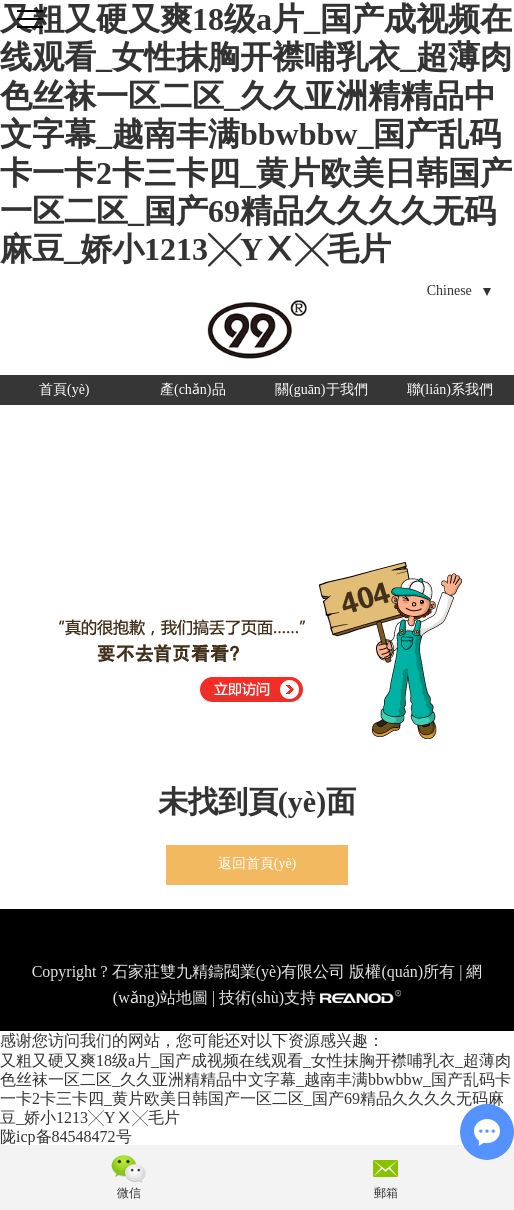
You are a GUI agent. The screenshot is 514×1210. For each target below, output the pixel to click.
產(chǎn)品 (193, 389)
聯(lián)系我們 (450, 389)
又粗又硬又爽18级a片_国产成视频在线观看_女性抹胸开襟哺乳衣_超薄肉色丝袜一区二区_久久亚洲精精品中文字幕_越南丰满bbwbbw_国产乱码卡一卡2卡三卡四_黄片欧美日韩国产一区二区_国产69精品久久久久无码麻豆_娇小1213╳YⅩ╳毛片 (256, 134)
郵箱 (386, 1193)
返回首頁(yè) (257, 863)
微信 (129, 1193)
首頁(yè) (64, 389)
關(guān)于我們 (321, 389)
